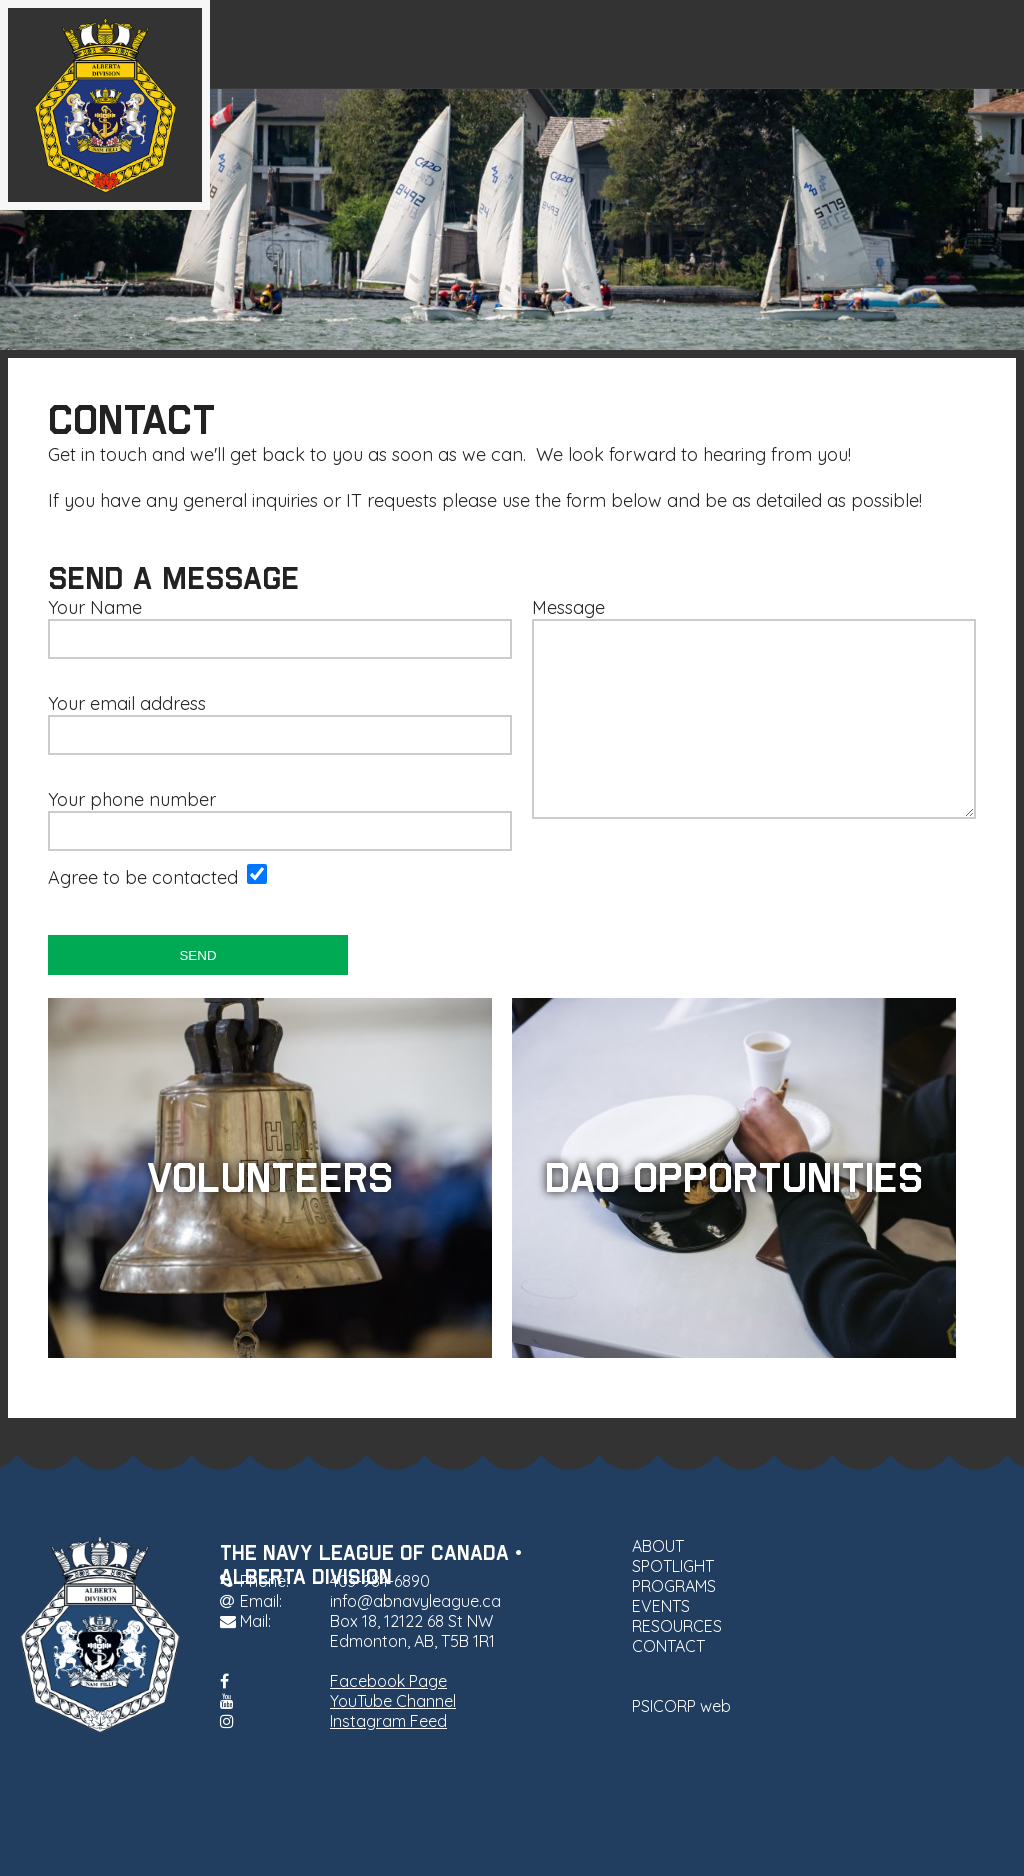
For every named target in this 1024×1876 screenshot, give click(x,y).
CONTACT (966, 44)
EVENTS (717, 44)
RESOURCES (839, 44)
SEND (197, 955)
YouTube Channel (393, 1701)
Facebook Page (388, 1681)
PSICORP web (681, 1706)
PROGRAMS (598, 44)
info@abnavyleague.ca (415, 1601)
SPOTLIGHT (466, 44)
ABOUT (352, 44)
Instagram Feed (388, 1721)
